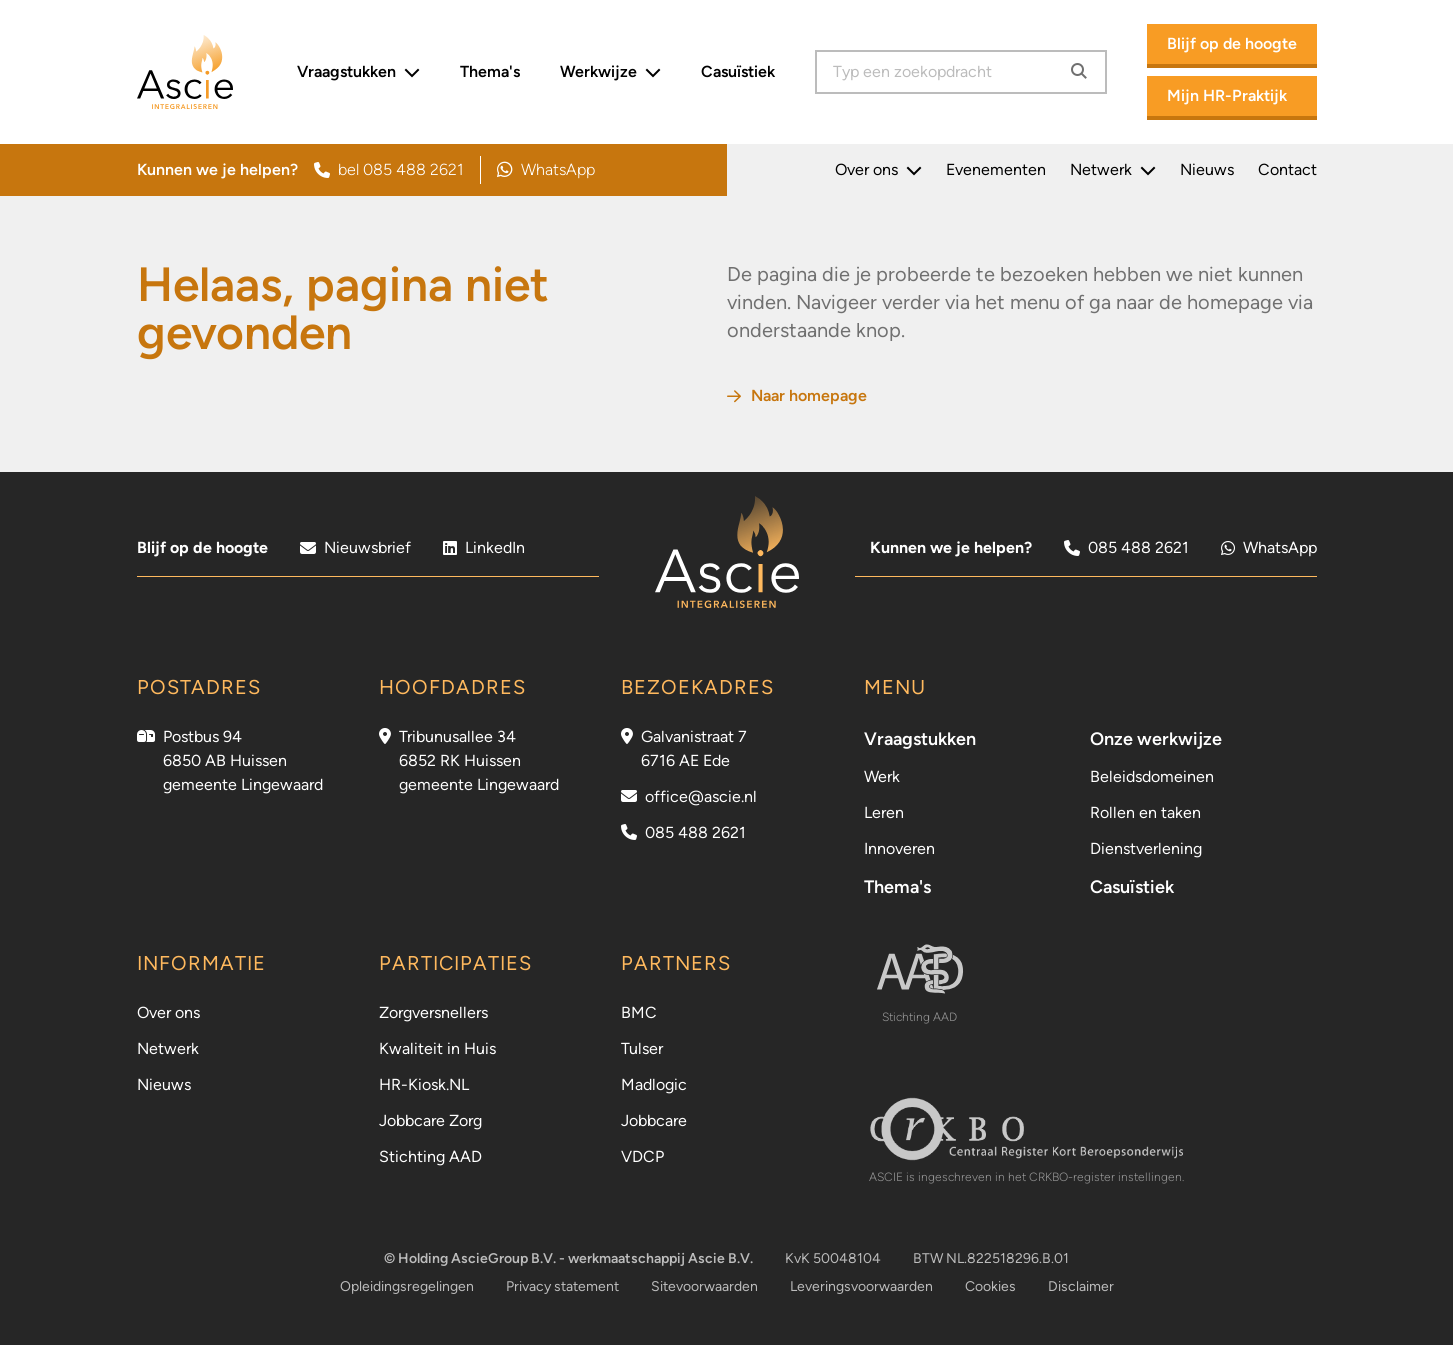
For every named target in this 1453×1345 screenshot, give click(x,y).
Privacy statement (562, 1286)
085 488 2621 (1126, 547)
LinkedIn (484, 547)
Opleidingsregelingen (407, 1286)
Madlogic (654, 1084)
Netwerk (1113, 170)
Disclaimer (1081, 1286)
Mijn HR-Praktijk (1227, 95)
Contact (1287, 169)
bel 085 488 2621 (389, 169)
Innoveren (899, 848)
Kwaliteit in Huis (437, 1048)
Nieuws (1207, 169)
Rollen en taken (1145, 812)
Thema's (490, 71)
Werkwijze (610, 72)
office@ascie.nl (701, 796)
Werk (882, 776)
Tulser (642, 1048)
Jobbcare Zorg (430, 1120)
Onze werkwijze (1156, 739)
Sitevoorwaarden (704, 1286)
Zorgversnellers (433, 1012)
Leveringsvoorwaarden (861, 1286)
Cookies (990, 1286)
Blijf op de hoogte (1232, 43)
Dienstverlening (1146, 848)
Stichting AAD (430, 1156)
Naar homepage (797, 395)
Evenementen (996, 169)
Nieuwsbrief (355, 547)
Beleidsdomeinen (1152, 776)
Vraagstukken (358, 72)
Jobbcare (654, 1120)
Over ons (878, 170)
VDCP (642, 1156)
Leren (884, 812)
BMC (639, 1012)
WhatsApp (546, 170)
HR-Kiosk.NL (424, 1084)
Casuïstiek (738, 71)
